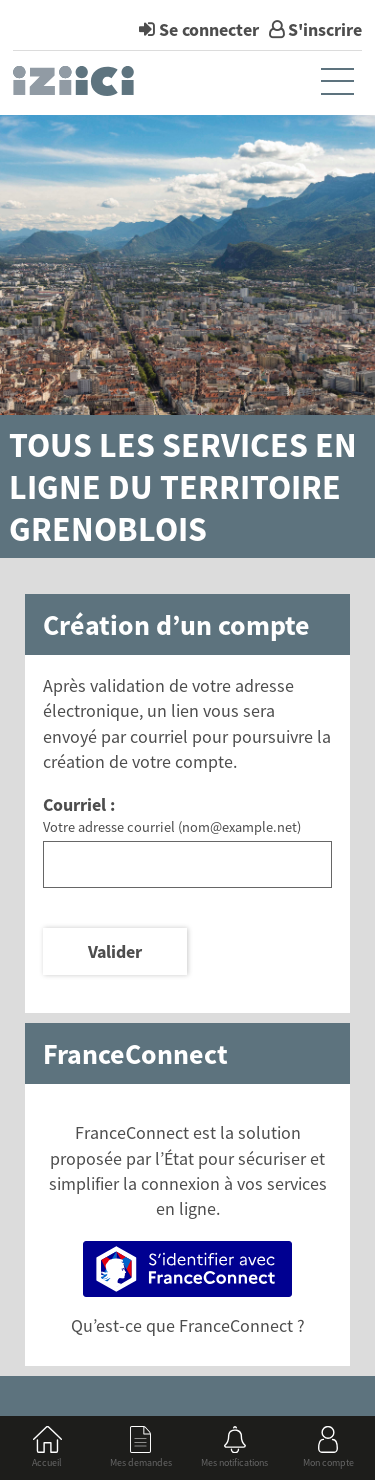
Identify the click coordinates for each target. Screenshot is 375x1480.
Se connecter (209, 29)
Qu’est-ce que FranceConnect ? (188, 1325)
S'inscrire (325, 29)
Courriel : (79, 804)
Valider (115, 951)
